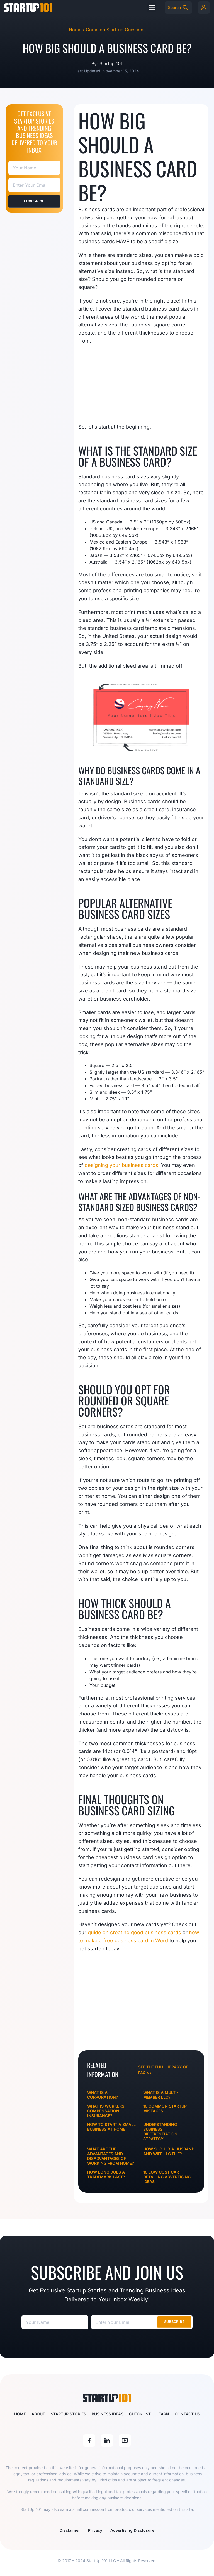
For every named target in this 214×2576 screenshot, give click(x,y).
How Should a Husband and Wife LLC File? (168, 2151)
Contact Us (187, 2414)
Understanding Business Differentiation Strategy (160, 2131)
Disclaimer (66, 2530)
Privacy (95, 2530)
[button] (151, 7)
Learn (162, 2414)
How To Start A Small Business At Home (111, 2127)
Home (20, 2414)
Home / (77, 29)
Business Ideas (107, 2414)
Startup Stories (68, 2414)
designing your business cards (121, 1165)
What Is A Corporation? (102, 2095)
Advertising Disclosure (136, 2530)
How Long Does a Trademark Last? (106, 2174)
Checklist (140, 2414)
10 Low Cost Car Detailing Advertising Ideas (167, 2177)
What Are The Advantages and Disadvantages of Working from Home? (110, 2156)
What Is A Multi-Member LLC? (161, 2095)
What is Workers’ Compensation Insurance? (106, 2111)
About (38, 2414)
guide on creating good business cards (134, 1932)
